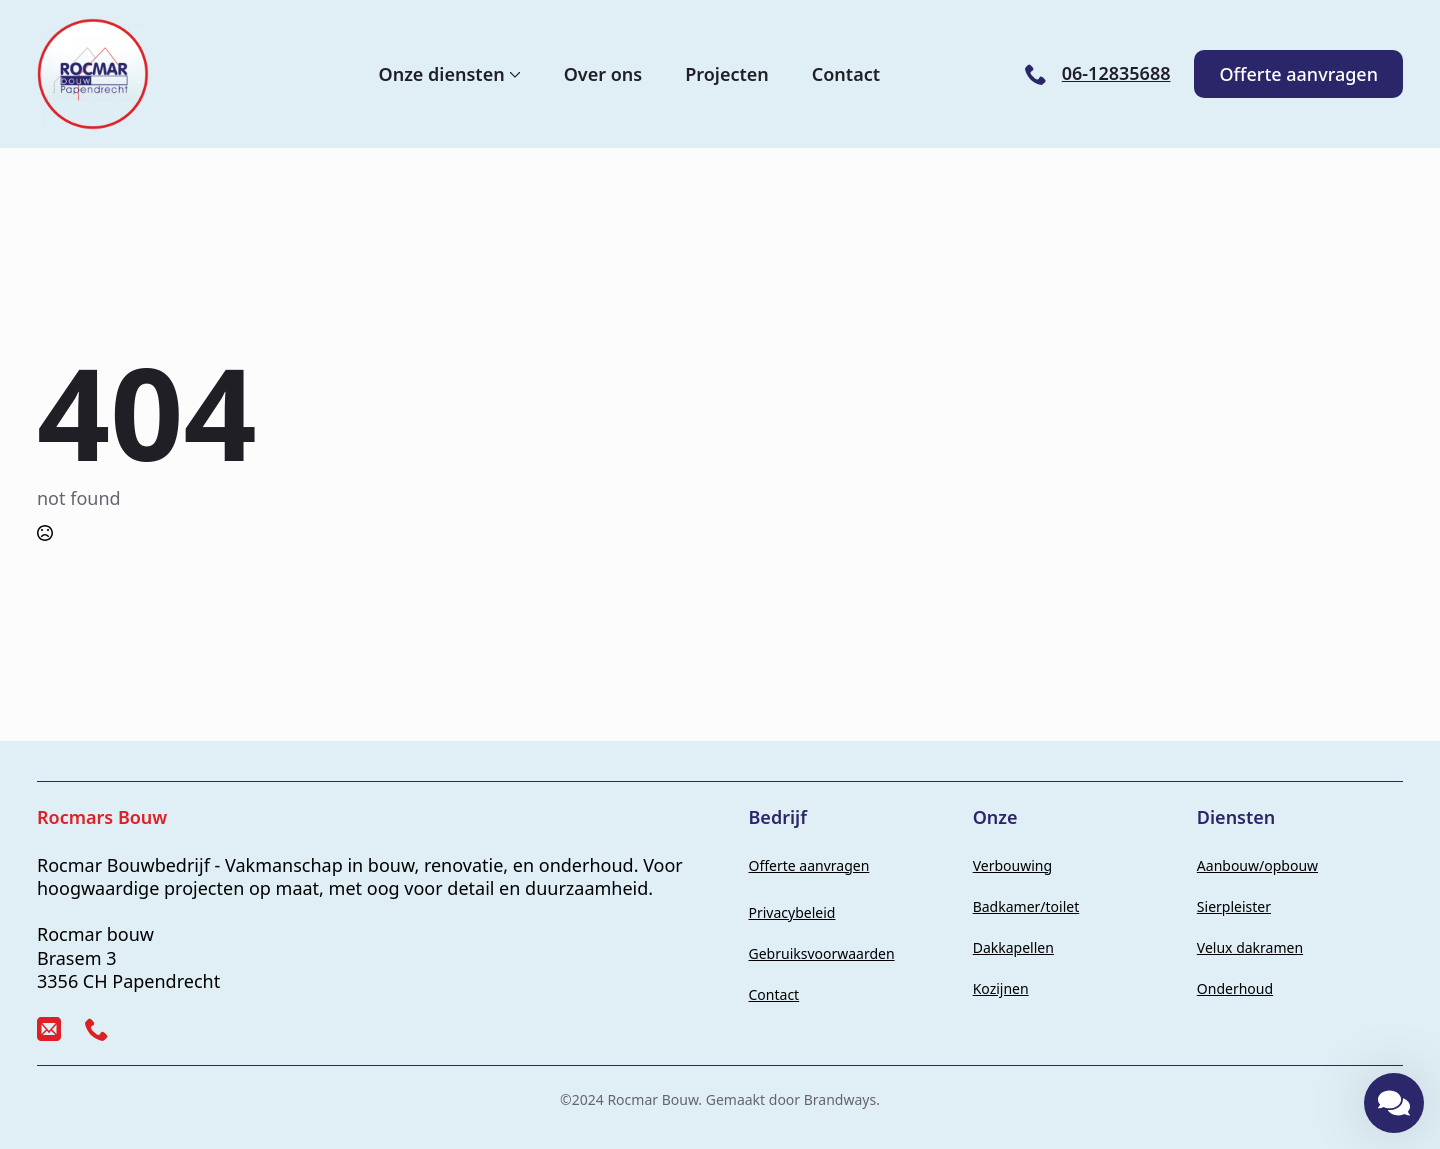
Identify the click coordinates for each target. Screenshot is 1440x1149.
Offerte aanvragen (809, 865)
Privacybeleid (792, 912)
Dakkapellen (1013, 947)
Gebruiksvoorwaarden (822, 953)
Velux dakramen (1250, 947)
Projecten (727, 74)
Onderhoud (1235, 988)
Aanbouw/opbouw (1257, 865)
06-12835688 (1116, 73)
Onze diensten (442, 74)
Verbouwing (1012, 865)
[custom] (49, 1029)
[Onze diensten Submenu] (513, 74)
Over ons (603, 74)
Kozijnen (1001, 988)
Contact (846, 74)
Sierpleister (1234, 906)
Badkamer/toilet (1026, 906)
